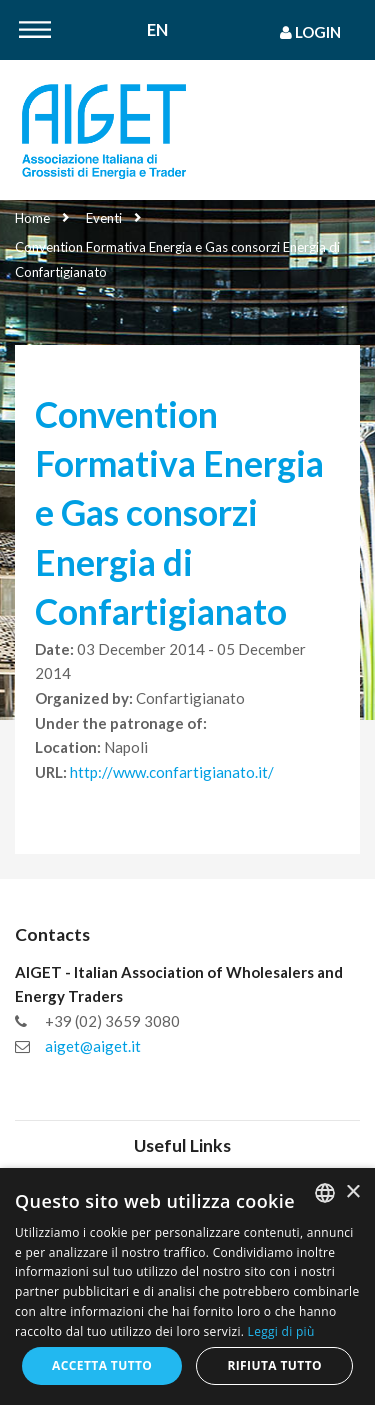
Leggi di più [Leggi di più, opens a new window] (281, 1331)
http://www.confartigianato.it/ (172, 772)
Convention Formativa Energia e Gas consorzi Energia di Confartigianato (177, 259)
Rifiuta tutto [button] (274, 1365)
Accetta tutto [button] (102, 1365)
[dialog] (187, 1286)
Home (32, 218)
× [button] (352, 1192)
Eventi (104, 218)
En (157, 30)
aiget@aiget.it (93, 1046)
